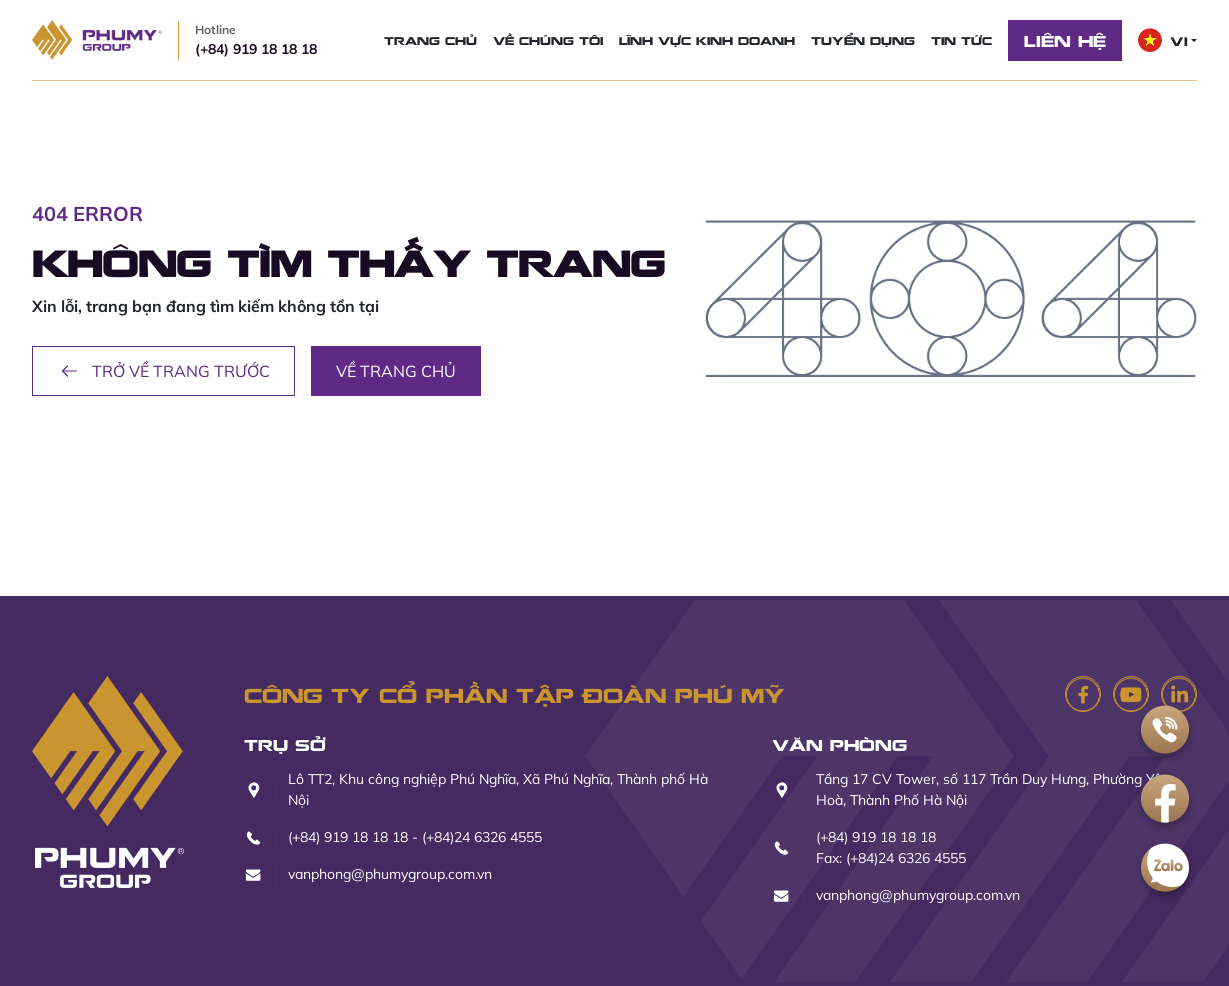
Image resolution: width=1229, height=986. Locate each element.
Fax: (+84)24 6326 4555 (891, 858)
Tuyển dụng (863, 40)
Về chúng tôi (548, 40)
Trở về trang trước (163, 371)
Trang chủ (430, 40)
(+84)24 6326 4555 (482, 837)
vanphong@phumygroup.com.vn (390, 874)
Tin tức (961, 40)
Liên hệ (1065, 40)
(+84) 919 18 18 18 (256, 39)
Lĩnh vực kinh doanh (707, 40)
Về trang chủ (396, 371)
